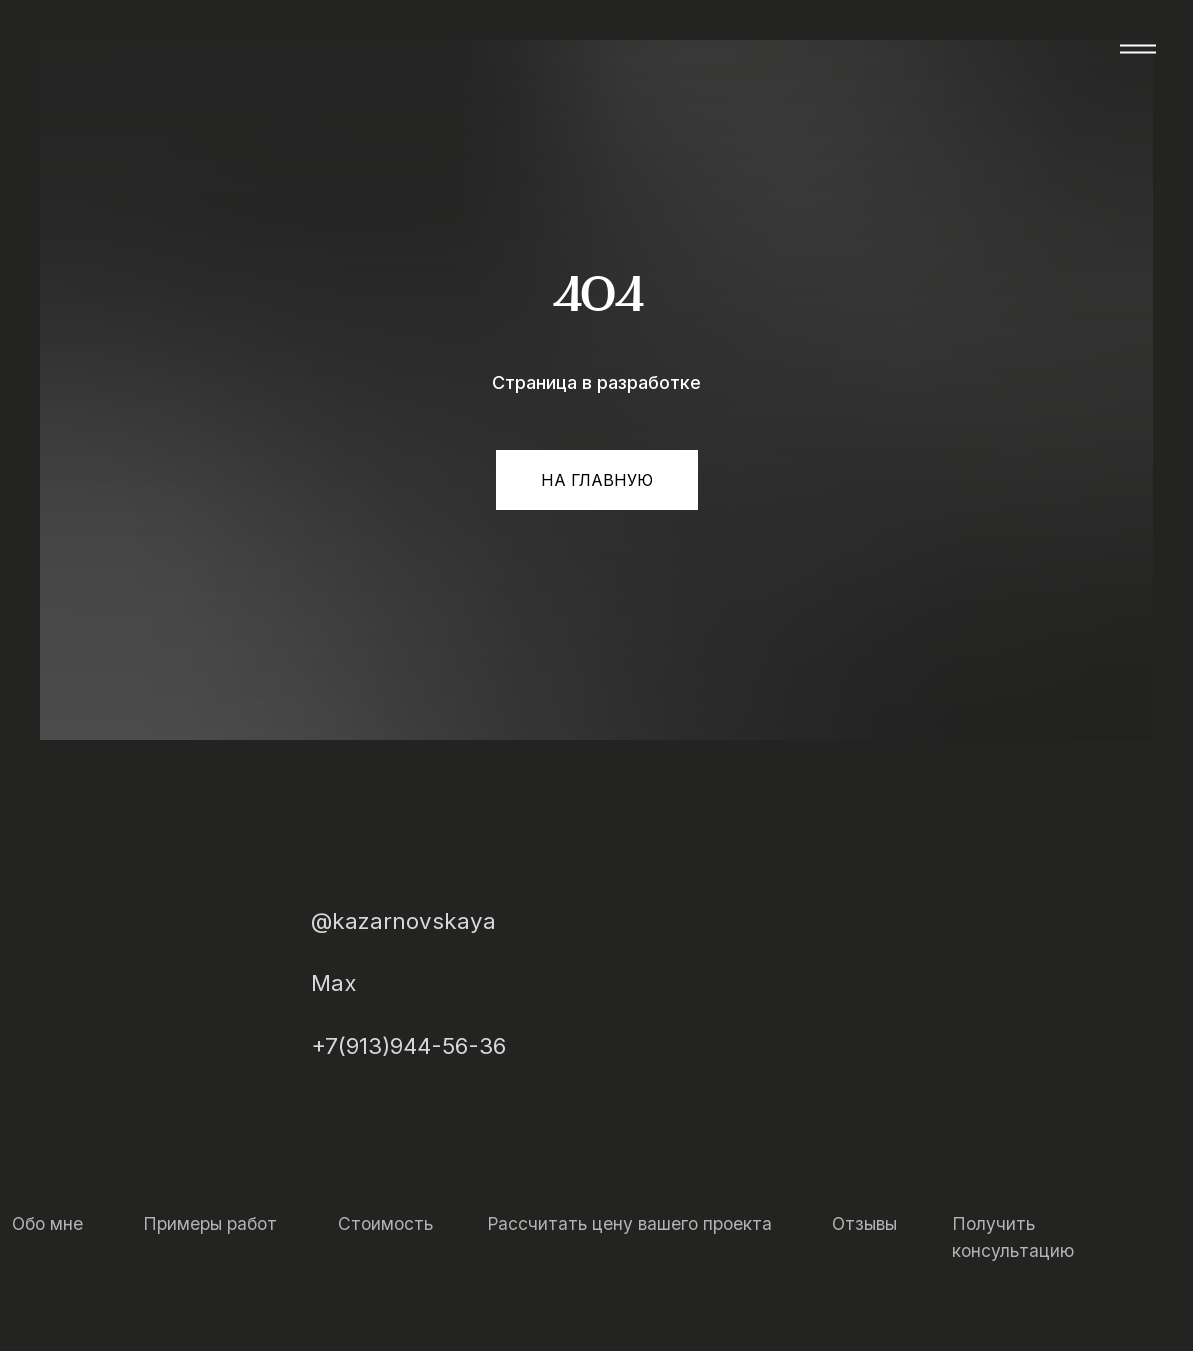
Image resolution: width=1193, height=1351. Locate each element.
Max (333, 982)
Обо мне (47, 1223)
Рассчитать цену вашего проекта (629, 1223)
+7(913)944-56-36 (408, 1045)
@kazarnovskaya (403, 920)
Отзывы (864, 1223)
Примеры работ (210, 1223)
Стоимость (385, 1223)
